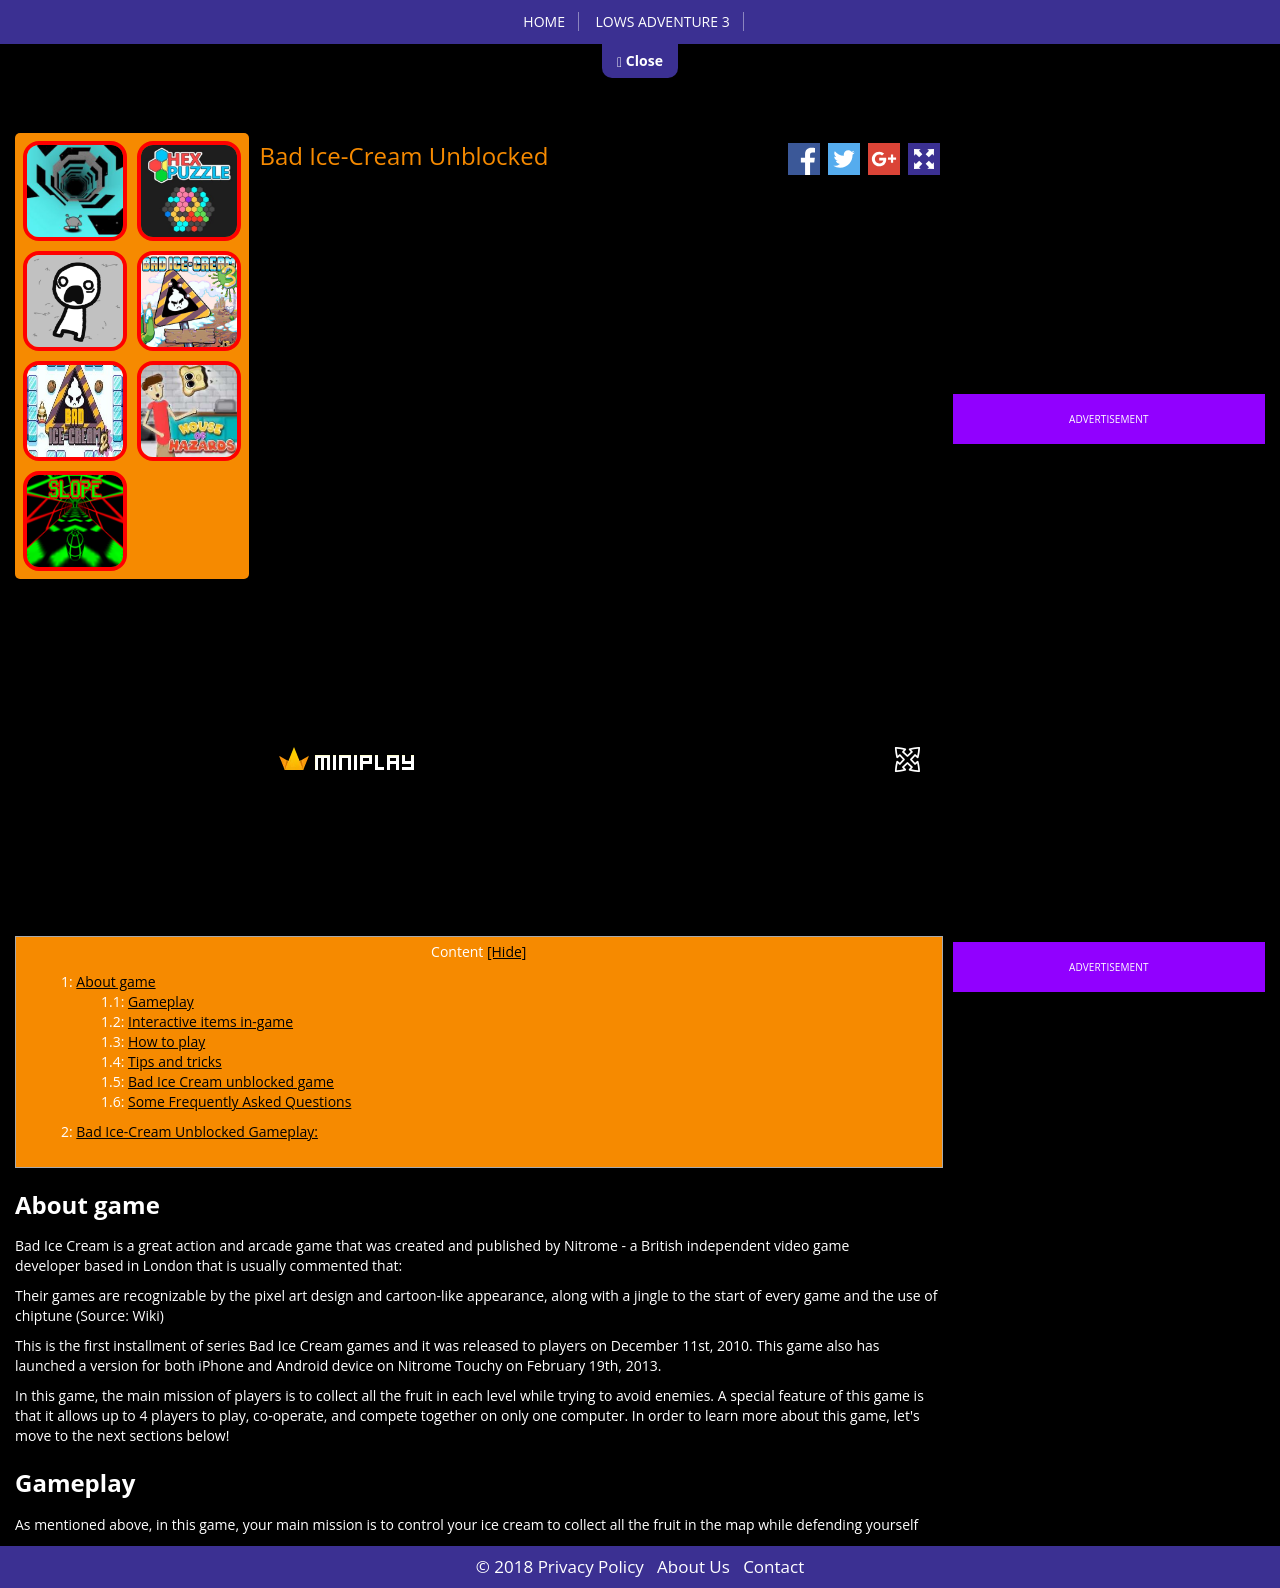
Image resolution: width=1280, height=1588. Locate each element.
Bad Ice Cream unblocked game (231, 1081)
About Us (693, 1566)
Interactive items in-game (210, 1021)
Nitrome (591, 1245)
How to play (166, 1041)
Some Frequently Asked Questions (239, 1101)
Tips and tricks (175, 1061)
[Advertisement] (626, 873)
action (196, 1245)
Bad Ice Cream (62, 1245)
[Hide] (506, 951)
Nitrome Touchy (450, 1365)
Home (544, 21)
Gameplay (161, 1001)
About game (115, 981)
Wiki (145, 1315)
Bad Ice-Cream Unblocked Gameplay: (197, 1131)
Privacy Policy (591, 1566)
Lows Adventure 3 (663, 21)
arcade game (290, 1245)
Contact (773, 1566)
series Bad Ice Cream (275, 1345)
